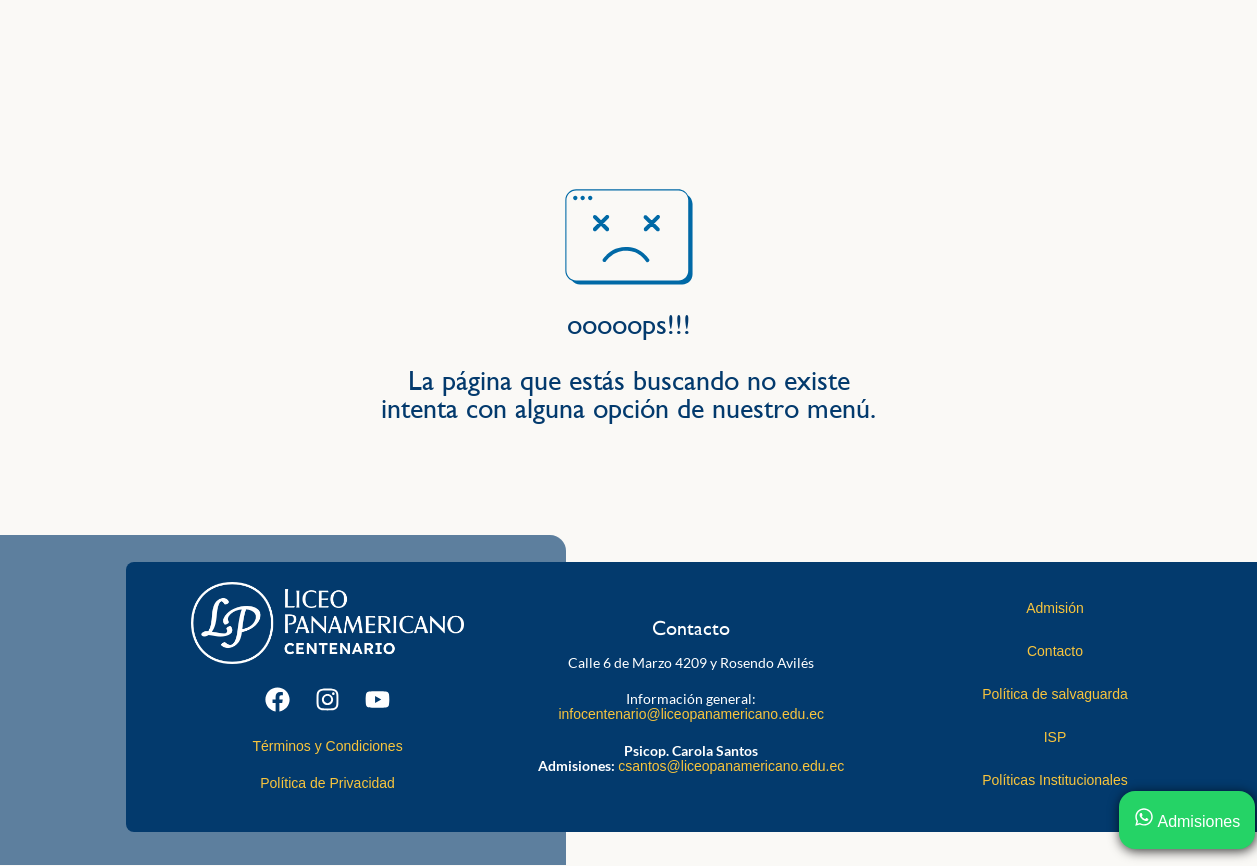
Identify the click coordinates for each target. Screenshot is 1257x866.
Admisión (1055, 608)
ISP (1055, 737)
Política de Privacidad (327, 783)
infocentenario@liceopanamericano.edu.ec (691, 714)
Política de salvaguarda (1055, 694)
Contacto (1055, 651)
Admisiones (1187, 821)
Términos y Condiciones (327, 746)
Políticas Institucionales (1055, 780)
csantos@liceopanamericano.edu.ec (731, 766)
